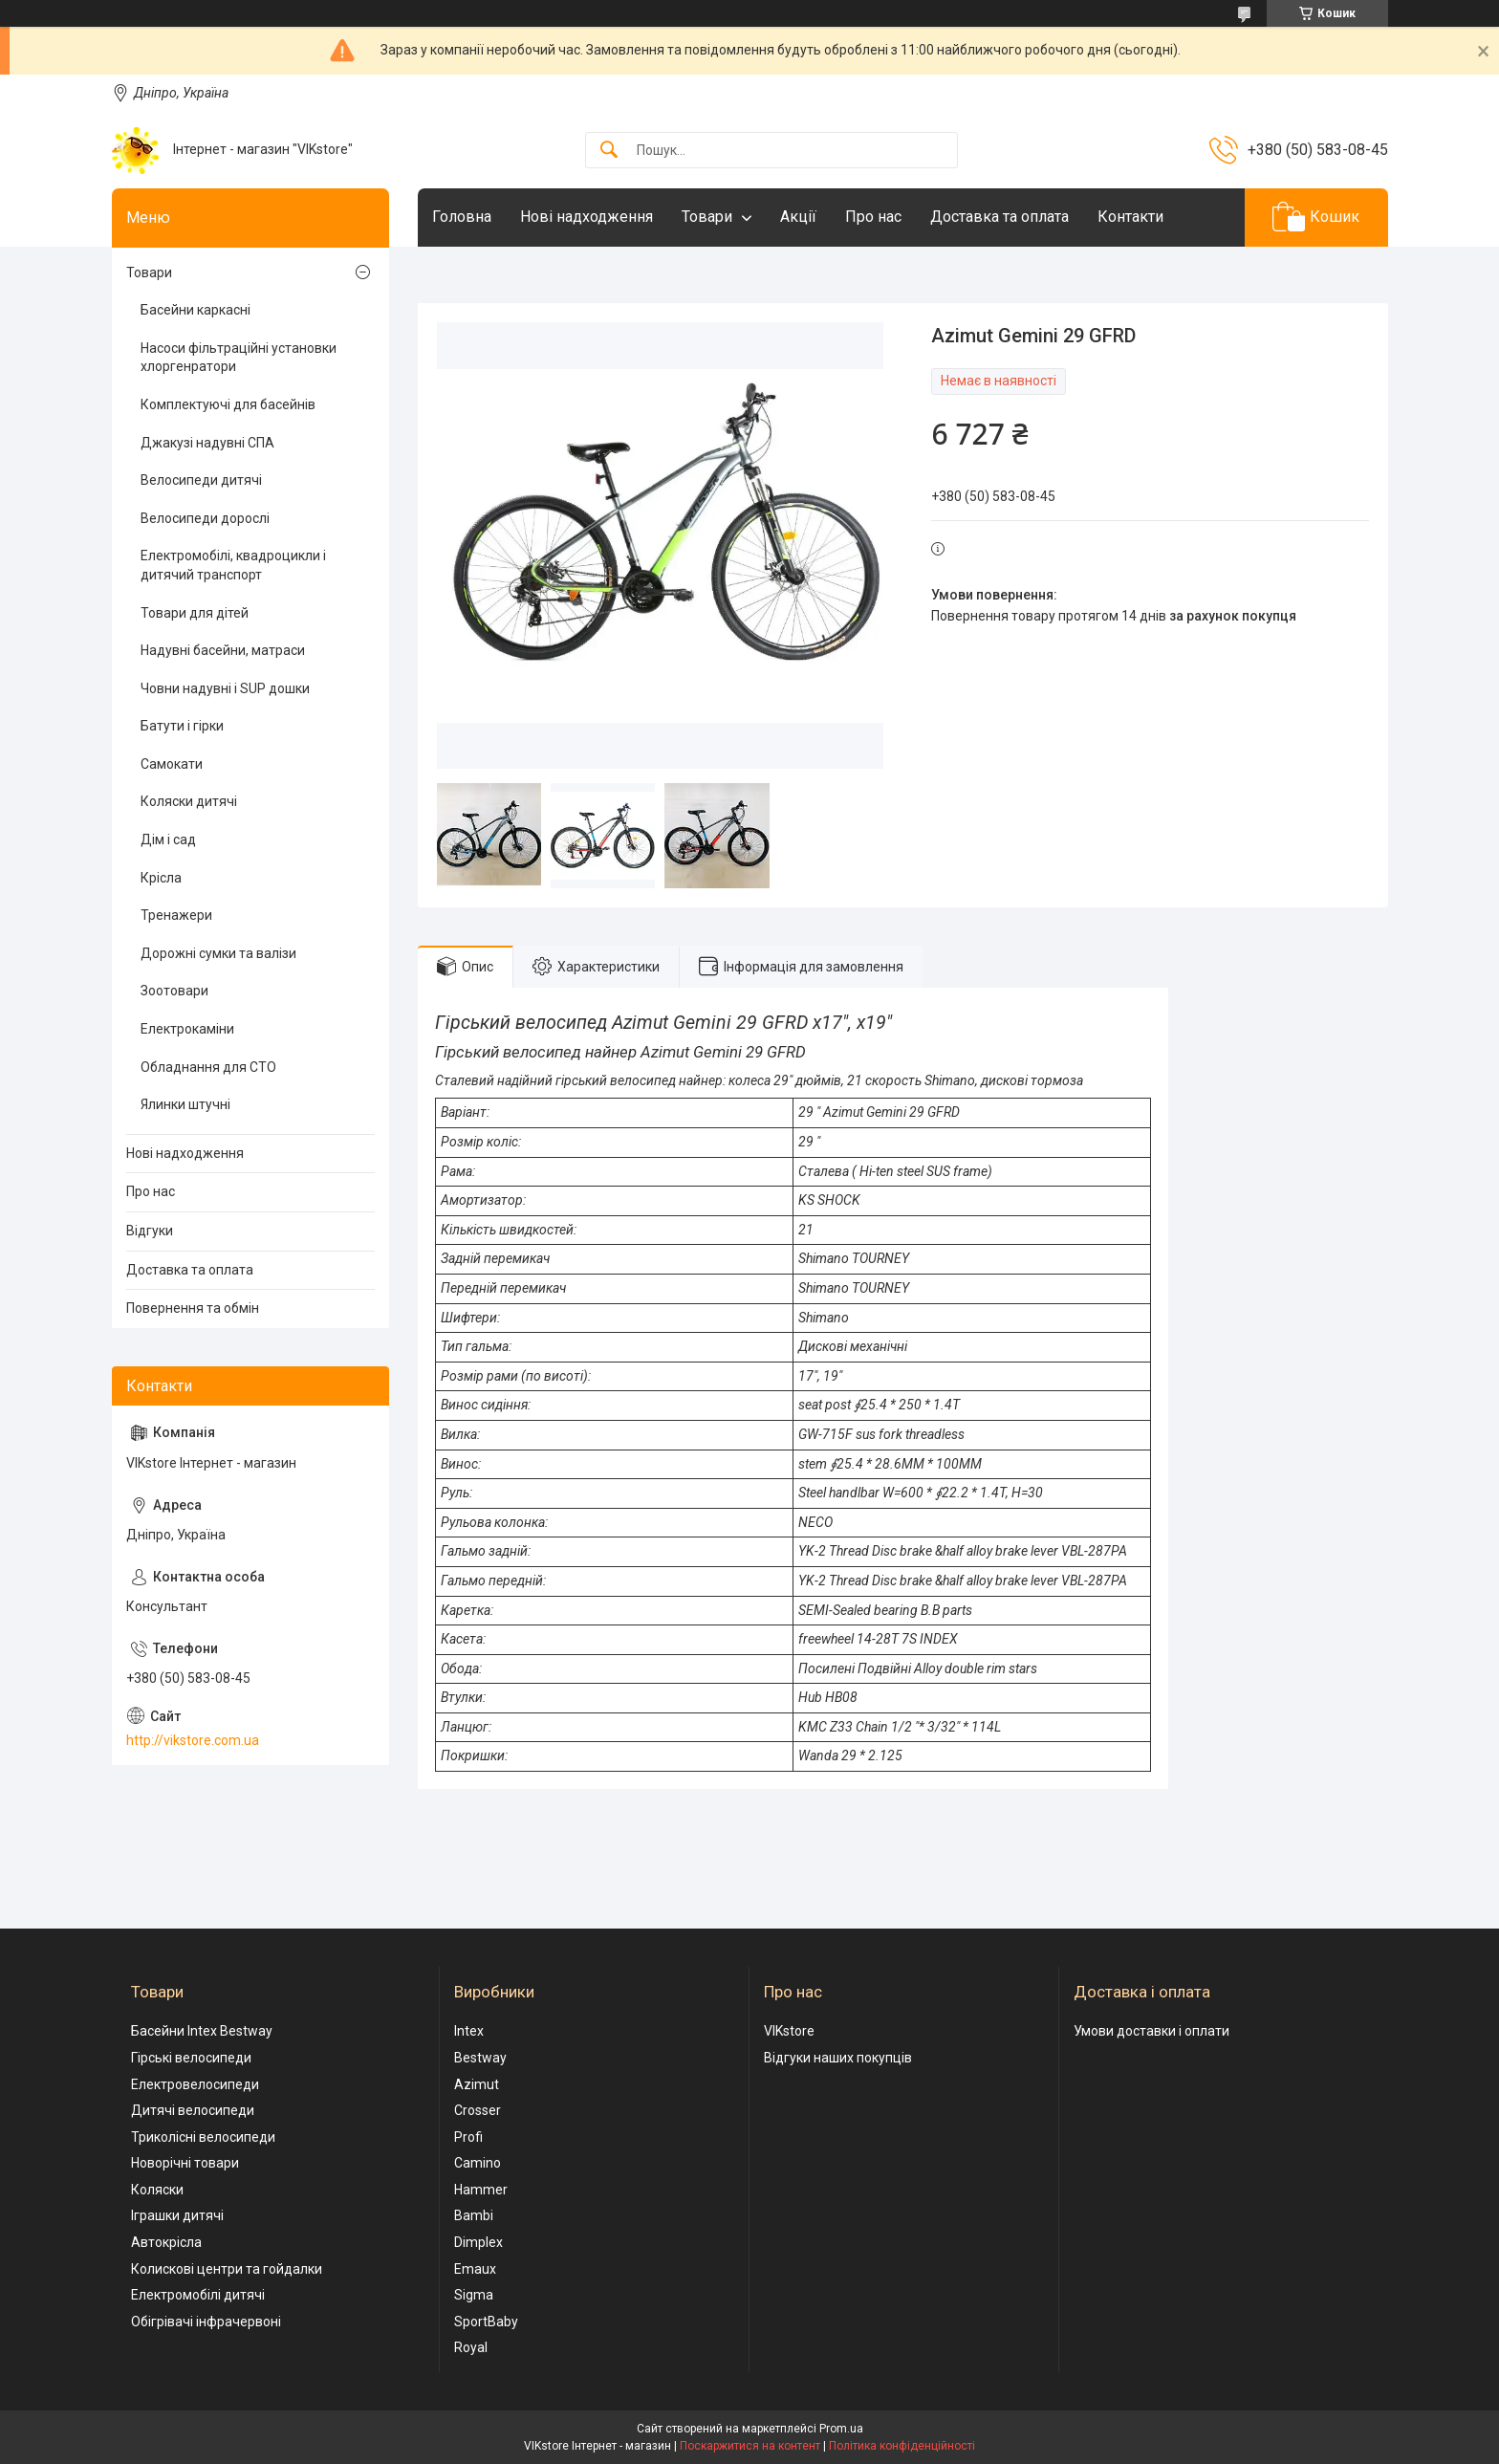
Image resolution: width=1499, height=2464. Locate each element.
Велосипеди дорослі (205, 518)
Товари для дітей (195, 613)
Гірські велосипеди (191, 2057)
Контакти (1130, 216)
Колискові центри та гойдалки (226, 2269)
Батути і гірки (182, 725)
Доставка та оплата (999, 216)
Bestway (480, 2057)
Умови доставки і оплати (1151, 2031)
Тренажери (176, 915)
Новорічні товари (185, 2162)
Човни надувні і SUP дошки (225, 688)
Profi (468, 2137)
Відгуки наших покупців (838, 2057)
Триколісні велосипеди (203, 2137)
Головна (461, 216)
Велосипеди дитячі (201, 480)
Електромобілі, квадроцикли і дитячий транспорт (233, 565)
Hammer (481, 2189)
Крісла (161, 877)
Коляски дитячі (189, 801)
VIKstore (789, 2031)
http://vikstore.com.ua (192, 1740)
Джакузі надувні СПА (207, 442)
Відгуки (149, 1230)
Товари (707, 216)
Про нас (873, 216)
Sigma (473, 2294)
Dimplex (478, 2242)
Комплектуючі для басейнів (228, 404)
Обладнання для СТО (208, 1067)
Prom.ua (841, 2428)
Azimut (476, 2084)
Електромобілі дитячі (198, 2294)
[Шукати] (609, 150)
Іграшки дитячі (177, 2215)
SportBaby (486, 2321)
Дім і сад (168, 839)
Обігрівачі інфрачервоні (206, 2321)
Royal (471, 2347)
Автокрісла (166, 2242)
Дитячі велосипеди (192, 2110)
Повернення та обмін (192, 1308)
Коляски (157, 2189)
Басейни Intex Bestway (201, 2031)
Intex (469, 2031)
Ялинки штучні (185, 1104)
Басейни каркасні (195, 309)
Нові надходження (586, 216)
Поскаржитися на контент (750, 2446)
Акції (798, 216)
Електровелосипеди (195, 2084)
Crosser (477, 2110)
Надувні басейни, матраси (223, 650)
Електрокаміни (187, 1028)
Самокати (172, 764)
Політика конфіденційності (902, 2446)
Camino (477, 2162)
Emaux (475, 2269)
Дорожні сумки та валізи (218, 953)
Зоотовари (174, 990)
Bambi (473, 2215)
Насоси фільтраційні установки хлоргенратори (239, 357)
